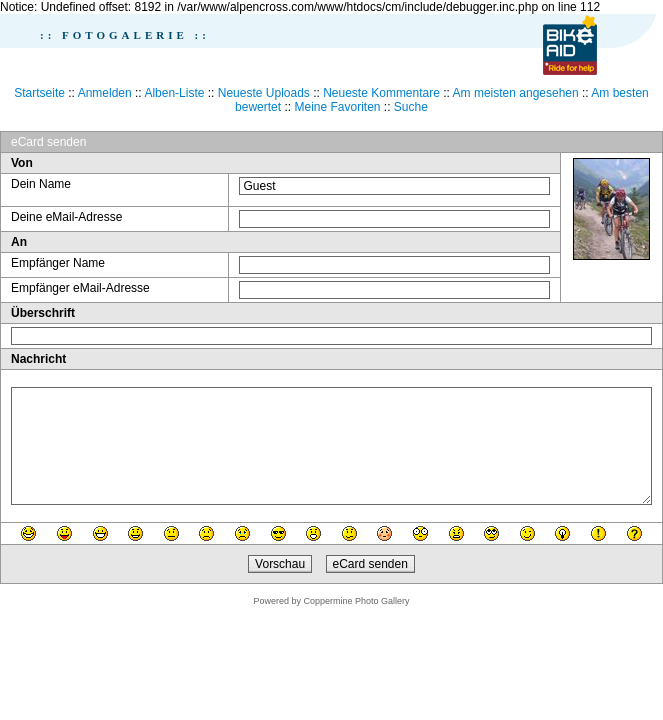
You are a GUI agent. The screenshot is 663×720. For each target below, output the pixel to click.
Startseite (39, 93)
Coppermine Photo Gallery (356, 601)
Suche (411, 107)
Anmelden (105, 93)
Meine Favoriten (337, 107)
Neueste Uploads (264, 93)
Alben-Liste (174, 93)
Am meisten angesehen (516, 93)
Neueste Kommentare (381, 93)
